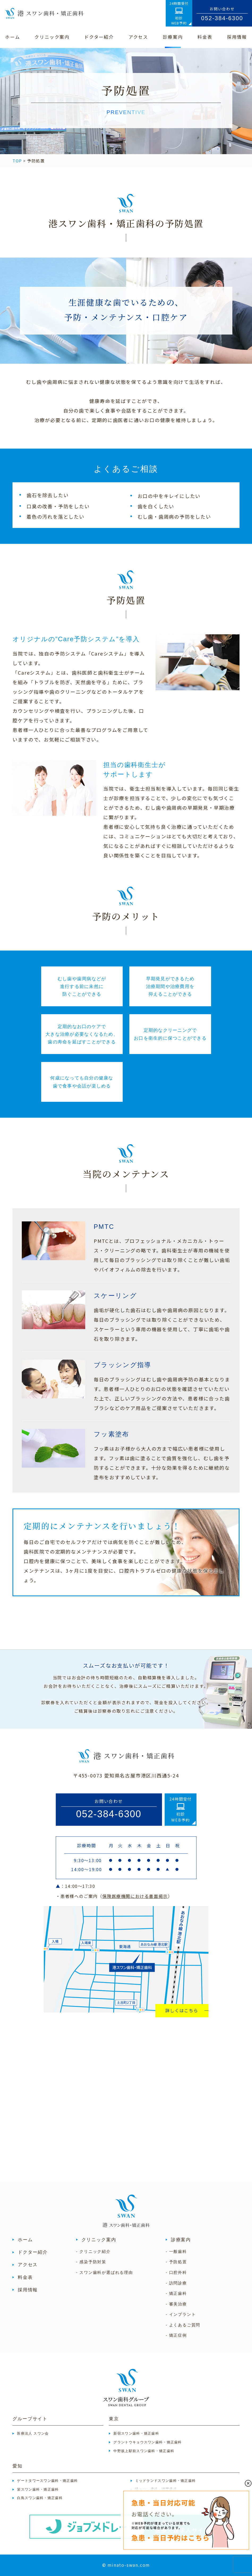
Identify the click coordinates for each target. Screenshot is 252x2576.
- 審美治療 (176, 2304)
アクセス (28, 2264)
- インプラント (181, 2314)
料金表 (25, 2277)
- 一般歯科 (176, 2251)
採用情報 (28, 2289)
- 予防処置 (176, 2262)
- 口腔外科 (176, 2272)
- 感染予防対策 (91, 2262)
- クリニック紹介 (93, 2251)
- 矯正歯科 (176, 2293)
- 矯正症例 (176, 2335)
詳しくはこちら (181, 2010)
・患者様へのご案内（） (114, 1896)
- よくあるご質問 (183, 2325)
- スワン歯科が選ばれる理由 (104, 2272)
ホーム (25, 2239)
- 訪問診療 (176, 2283)
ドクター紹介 (33, 2252)
